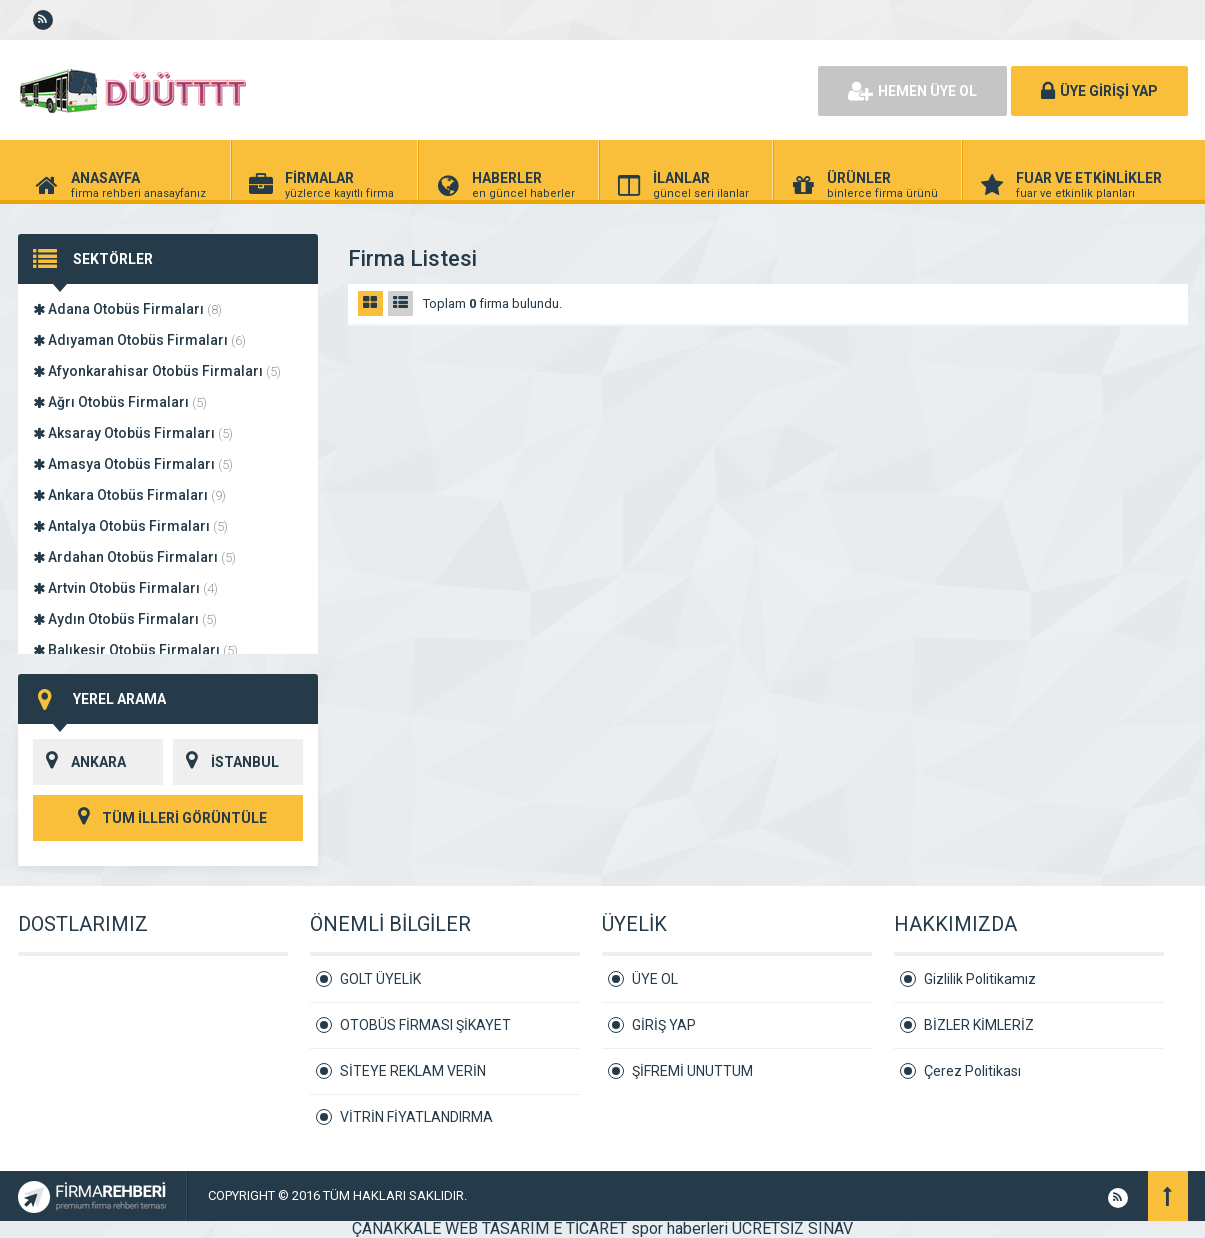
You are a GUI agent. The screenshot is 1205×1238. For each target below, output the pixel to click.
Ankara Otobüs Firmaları (129, 495)
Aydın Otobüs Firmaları (125, 619)
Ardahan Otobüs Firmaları (134, 557)
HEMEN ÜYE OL (912, 91)
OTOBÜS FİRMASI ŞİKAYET (425, 1025)
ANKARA (79, 762)
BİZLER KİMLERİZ (979, 1025)
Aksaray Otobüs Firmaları (133, 433)
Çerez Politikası (972, 1071)
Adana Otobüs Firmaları (127, 309)
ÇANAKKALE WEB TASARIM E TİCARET (489, 1228)
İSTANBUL (226, 762)
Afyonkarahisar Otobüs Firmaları (157, 371)
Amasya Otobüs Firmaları (133, 464)
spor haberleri (679, 1228)
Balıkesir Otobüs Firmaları (135, 650)
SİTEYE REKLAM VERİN (413, 1071)
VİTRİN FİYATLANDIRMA (416, 1117)
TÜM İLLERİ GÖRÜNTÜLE (168, 818)
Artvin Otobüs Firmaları (125, 588)
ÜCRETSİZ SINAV (792, 1228)
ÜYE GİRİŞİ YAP (1099, 91)
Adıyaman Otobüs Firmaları (139, 340)
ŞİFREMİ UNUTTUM (692, 1071)
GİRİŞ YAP (664, 1025)
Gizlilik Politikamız (980, 979)
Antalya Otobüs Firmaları (130, 526)
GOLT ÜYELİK (380, 979)
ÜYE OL (655, 979)
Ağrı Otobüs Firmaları (120, 402)
